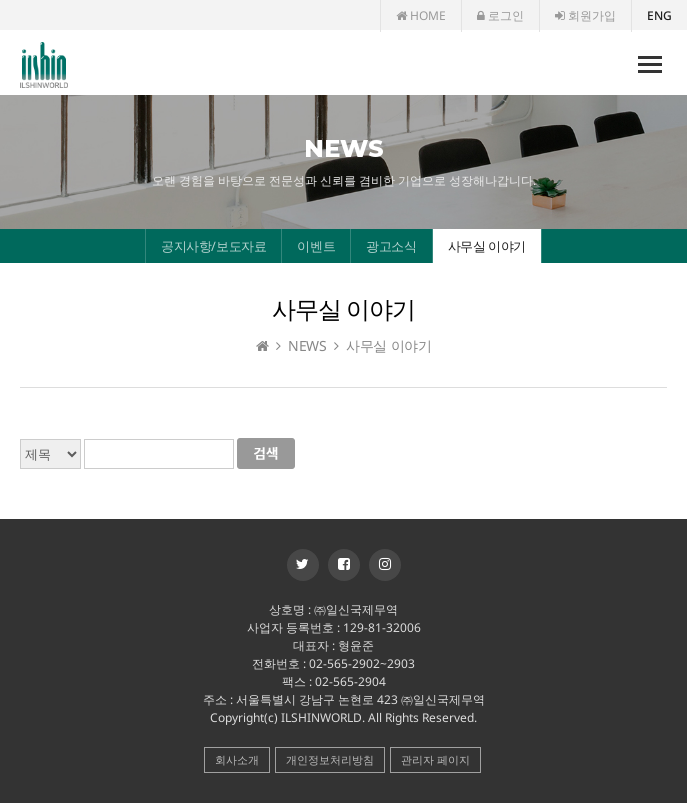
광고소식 (391, 246)
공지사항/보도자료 (213, 246)
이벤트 (316, 246)
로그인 (500, 15)
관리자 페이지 (435, 759)
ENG (659, 15)
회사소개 (237, 759)
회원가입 (585, 15)
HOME (421, 15)
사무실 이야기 (487, 246)
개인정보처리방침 (330, 759)
